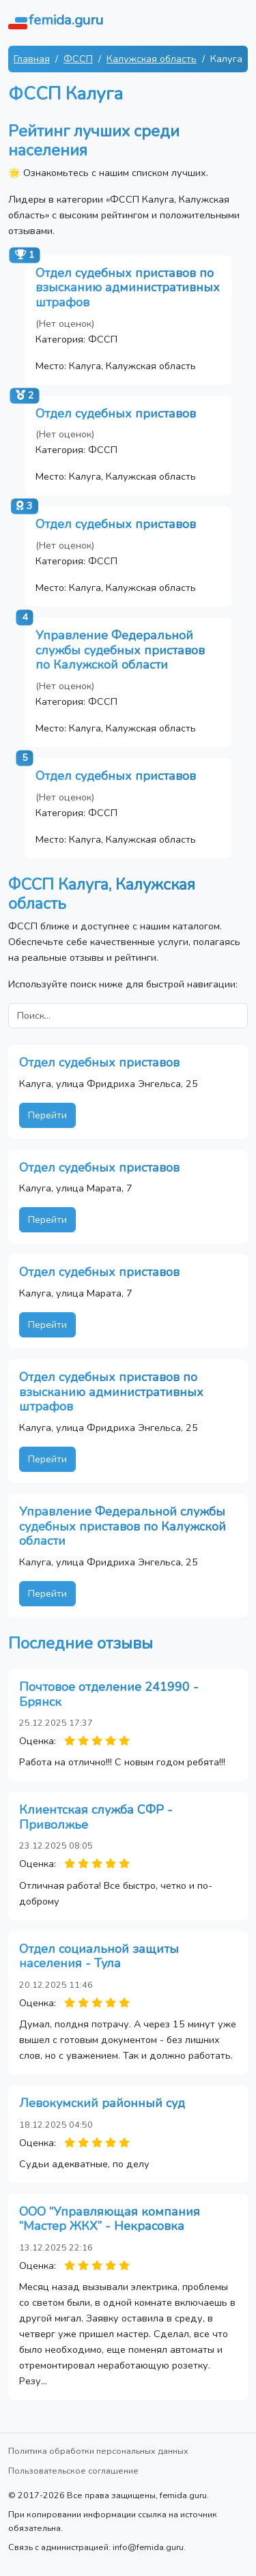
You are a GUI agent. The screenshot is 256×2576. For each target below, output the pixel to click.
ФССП (78, 59)
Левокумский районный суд (102, 2103)
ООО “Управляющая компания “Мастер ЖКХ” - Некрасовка (109, 2219)
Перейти (47, 1115)
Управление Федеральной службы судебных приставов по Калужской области (120, 650)
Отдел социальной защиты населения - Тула (99, 1956)
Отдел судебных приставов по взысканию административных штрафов (127, 287)
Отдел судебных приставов (115, 413)
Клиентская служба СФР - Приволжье (96, 1817)
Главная (32, 59)
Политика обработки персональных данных (98, 2451)
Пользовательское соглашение (73, 2470)
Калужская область (151, 59)
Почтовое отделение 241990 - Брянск (109, 1694)
